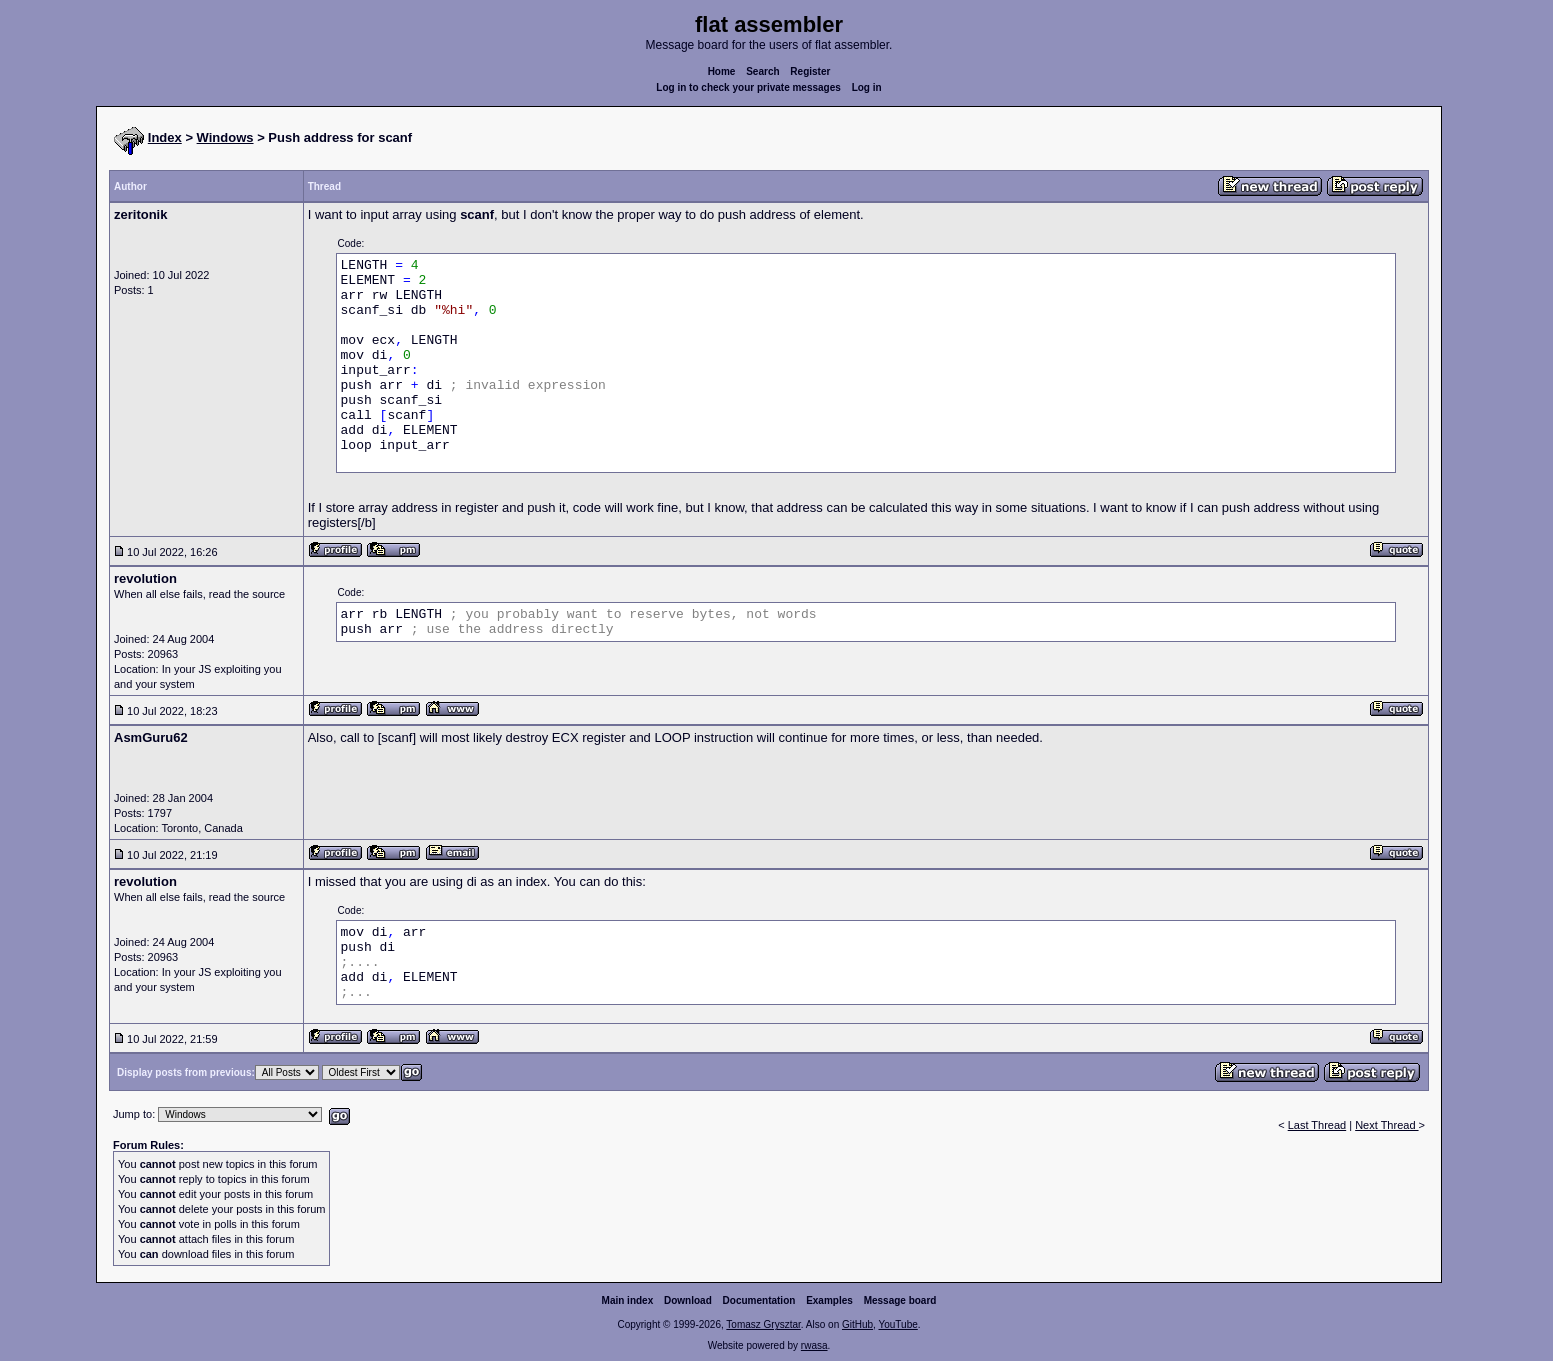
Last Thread (1317, 1125)
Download (688, 1300)
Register (810, 71)
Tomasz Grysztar (763, 1324)
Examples (829, 1300)
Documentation (759, 1300)
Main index (628, 1300)
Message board (900, 1300)
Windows (225, 137)
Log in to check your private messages (748, 87)
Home (722, 71)
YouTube (897, 1324)
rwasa (814, 1345)
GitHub (857, 1324)
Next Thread (1386, 1125)
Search (762, 71)
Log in (867, 87)
